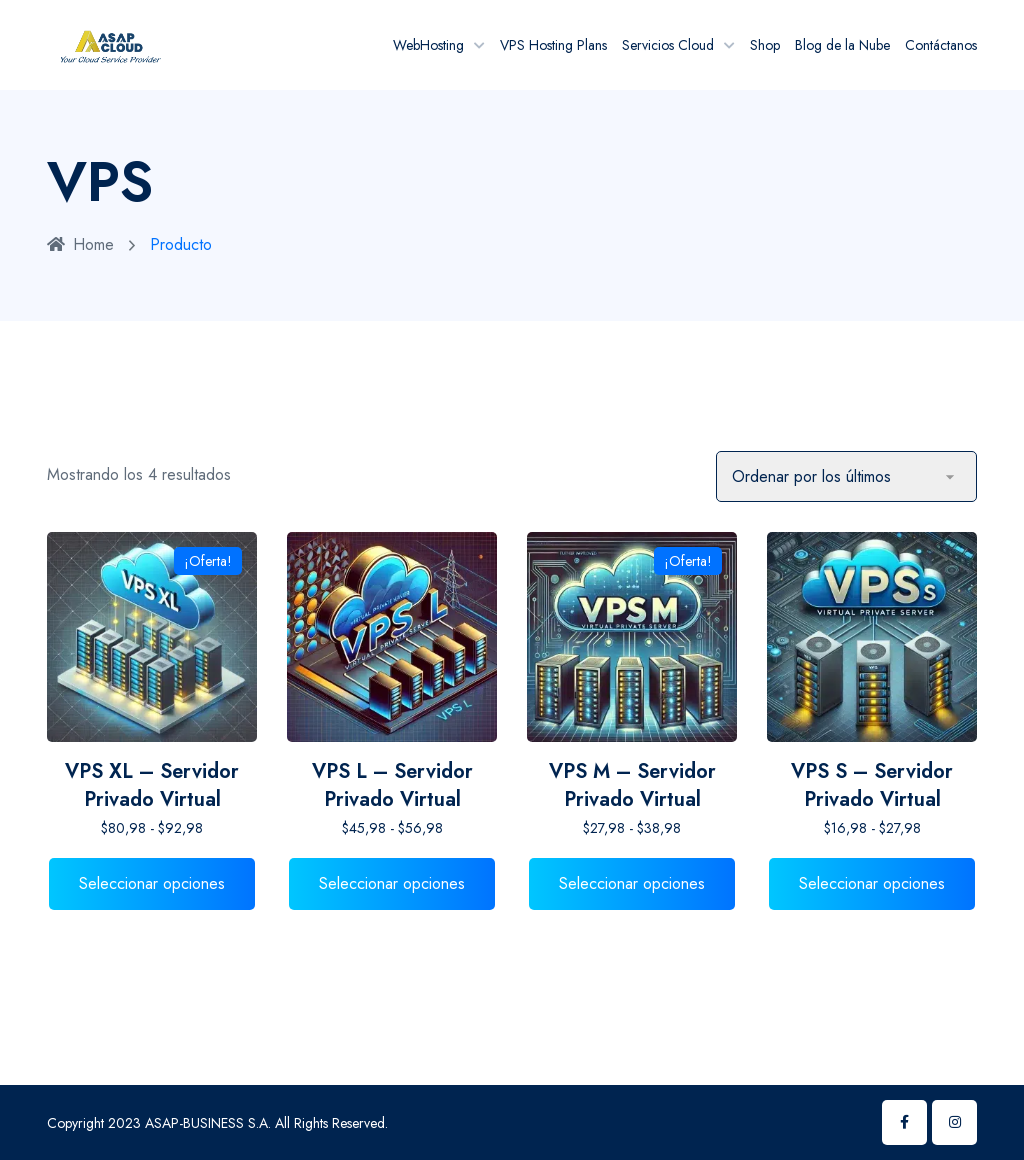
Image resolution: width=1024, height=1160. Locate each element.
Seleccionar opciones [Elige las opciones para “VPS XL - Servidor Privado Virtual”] (152, 883)
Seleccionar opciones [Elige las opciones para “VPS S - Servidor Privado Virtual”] (872, 883)
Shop (765, 45)
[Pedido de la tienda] (846, 476)
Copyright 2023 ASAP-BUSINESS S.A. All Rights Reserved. (217, 1123)
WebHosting (428, 45)
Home (80, 244)
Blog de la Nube (842, 45)
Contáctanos (941, 45)
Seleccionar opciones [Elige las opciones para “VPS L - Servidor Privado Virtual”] (392, 883)
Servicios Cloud (668, 45)
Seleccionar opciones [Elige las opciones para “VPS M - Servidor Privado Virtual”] (632, 883)
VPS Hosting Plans (553, 45)
